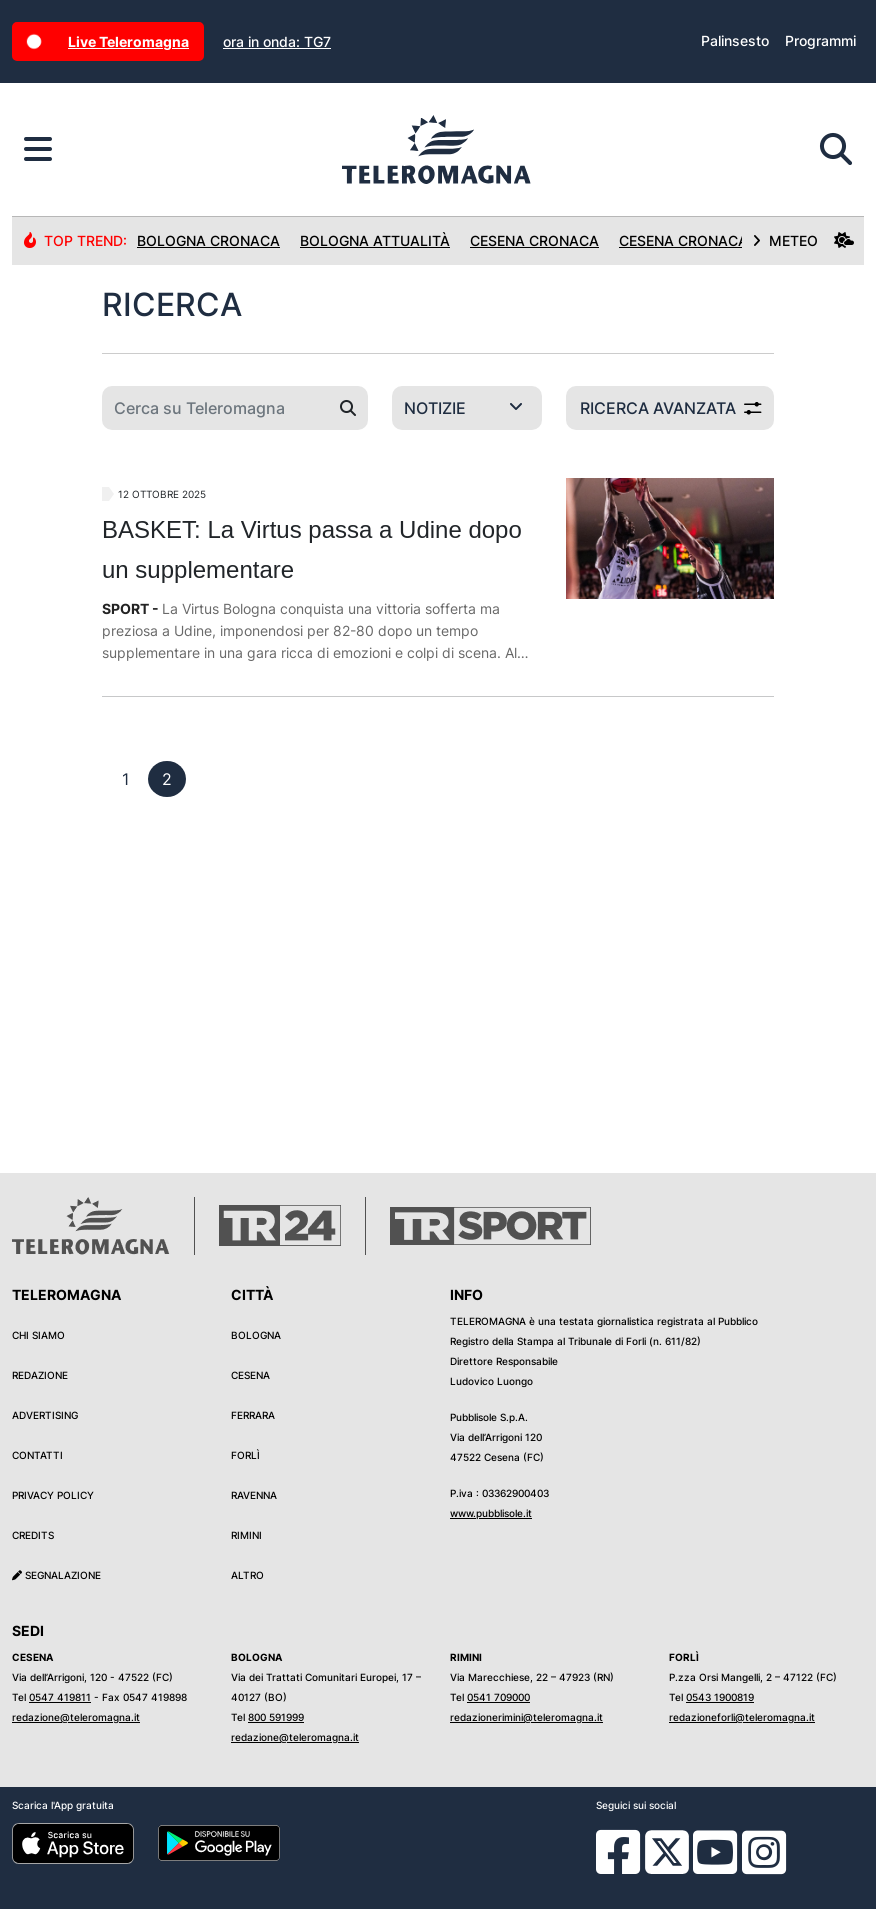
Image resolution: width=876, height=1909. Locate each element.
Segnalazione (56, 1575)
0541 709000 (498, 1697)
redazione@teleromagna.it (76, 1717)
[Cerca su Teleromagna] (215, 408)
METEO (803, 240)
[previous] (125, 779)
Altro (247, 1575)
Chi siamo (38, 1335)
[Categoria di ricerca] (467, 408)
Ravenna (254, 1495)
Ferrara (253, 1415)
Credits (33, 1535)
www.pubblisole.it (491, 1513)
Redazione (40, 1375)
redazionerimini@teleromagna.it (526, 1717)
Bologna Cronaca (208, 240)
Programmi (820, 40)
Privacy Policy (53, 1495)
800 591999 (276, 1717)
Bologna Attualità (375, 240)
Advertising (45, 1415)
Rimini (246, 1535)
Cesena (250, 1375)
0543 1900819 (720, 1697)
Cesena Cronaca (534, 240)
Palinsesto (735, 40)
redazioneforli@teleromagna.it (742, 1717)
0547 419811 (60, 1697)
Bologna (256, 1335)
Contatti (37, 1455)
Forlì (245, 1455)
